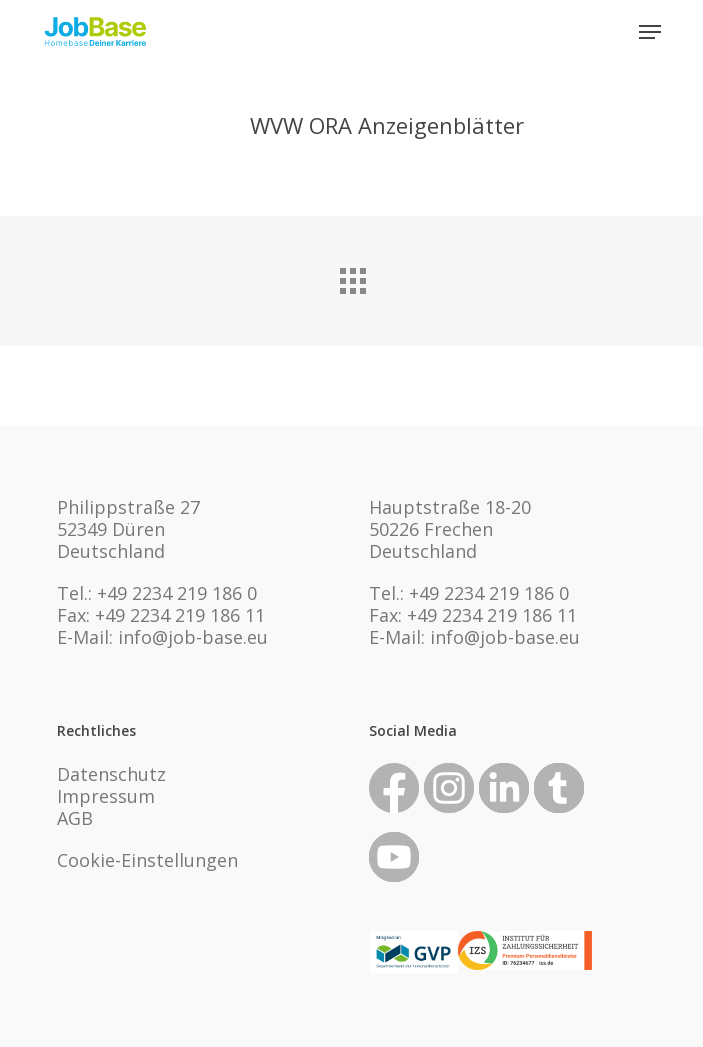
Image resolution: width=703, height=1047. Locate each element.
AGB (75, 818)
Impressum (106, 796)
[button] (650, 32)
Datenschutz (111, 774)
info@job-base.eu (193, 637)
